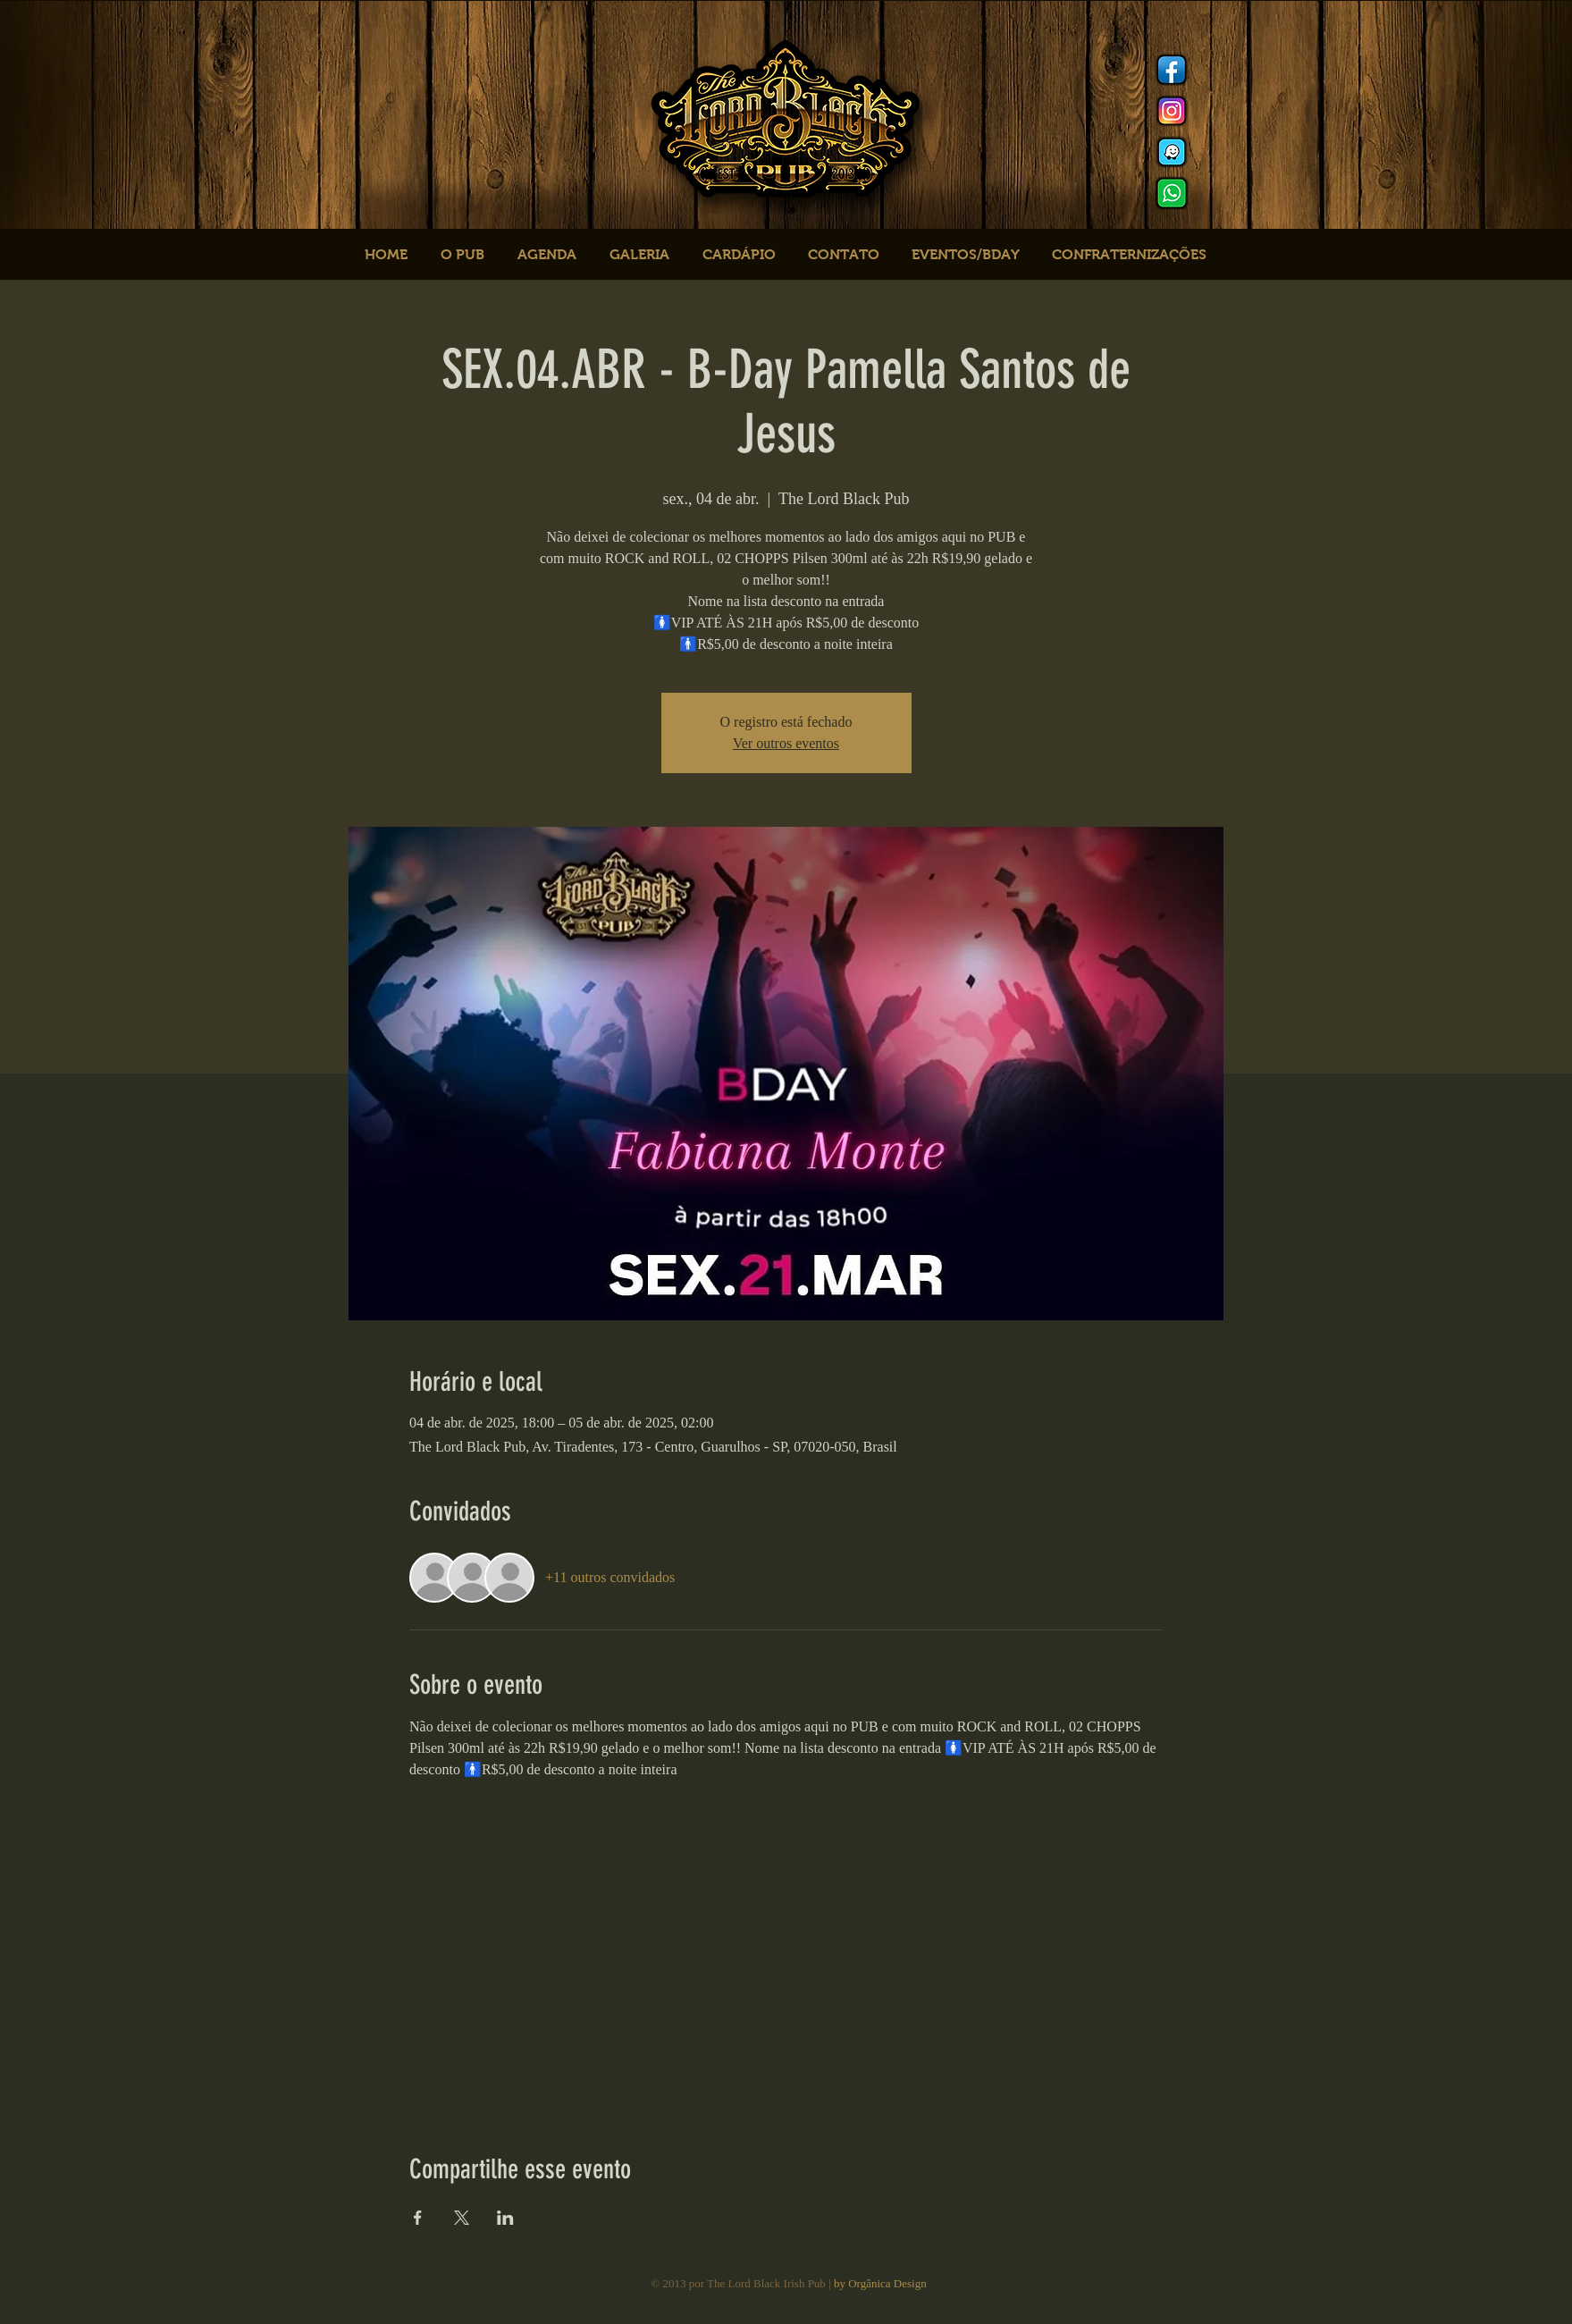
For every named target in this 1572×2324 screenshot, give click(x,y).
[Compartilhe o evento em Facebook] (417, 2217)
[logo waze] (1171, 152)
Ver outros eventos (786, 743)
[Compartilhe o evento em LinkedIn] (505, 2217)
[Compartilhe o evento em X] (461, 2217)
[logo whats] (1171, 193)
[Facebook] (1171, 69)
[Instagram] (1171, 111)
